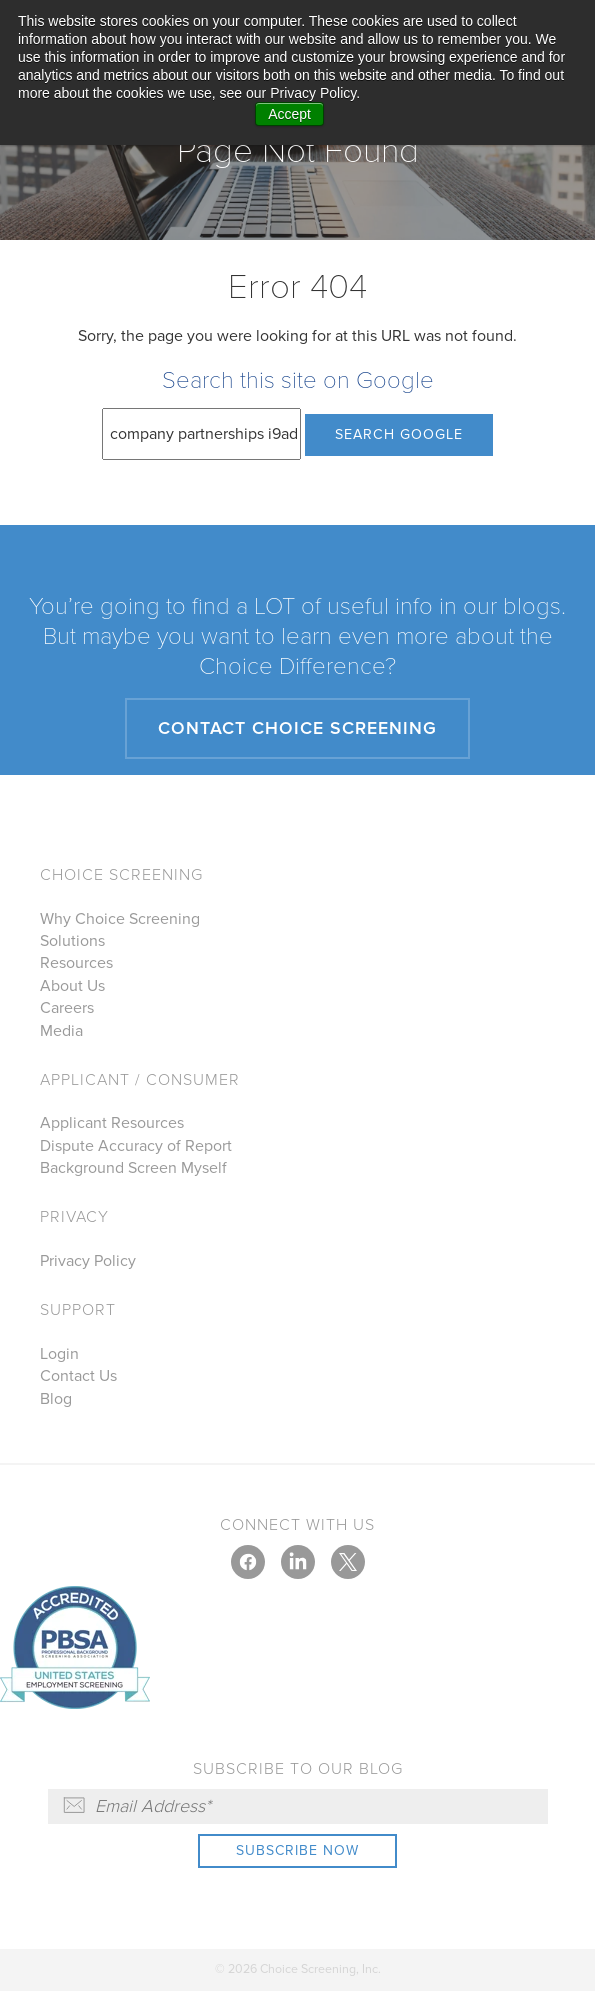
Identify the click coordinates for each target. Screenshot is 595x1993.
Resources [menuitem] (76, 964)
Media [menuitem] (61, 1032)
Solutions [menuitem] (72, 942)
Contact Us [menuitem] (78, 1377)
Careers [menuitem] (67, 1009)
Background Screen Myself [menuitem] (133, 1169)
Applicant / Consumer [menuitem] (140, 1081)
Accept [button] (289, 114)
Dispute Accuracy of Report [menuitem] (136, 1147)
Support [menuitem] (78, 1311)
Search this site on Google (298, 380)
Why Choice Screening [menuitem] (120, 920)
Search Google (399, 434)
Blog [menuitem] (56, 1400)
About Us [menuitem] (72, 987)
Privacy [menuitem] (74, 1218)
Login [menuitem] (59, 1355)
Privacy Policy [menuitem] (88, 1262)
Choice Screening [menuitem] (121, 876)
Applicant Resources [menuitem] (112, 1124)
